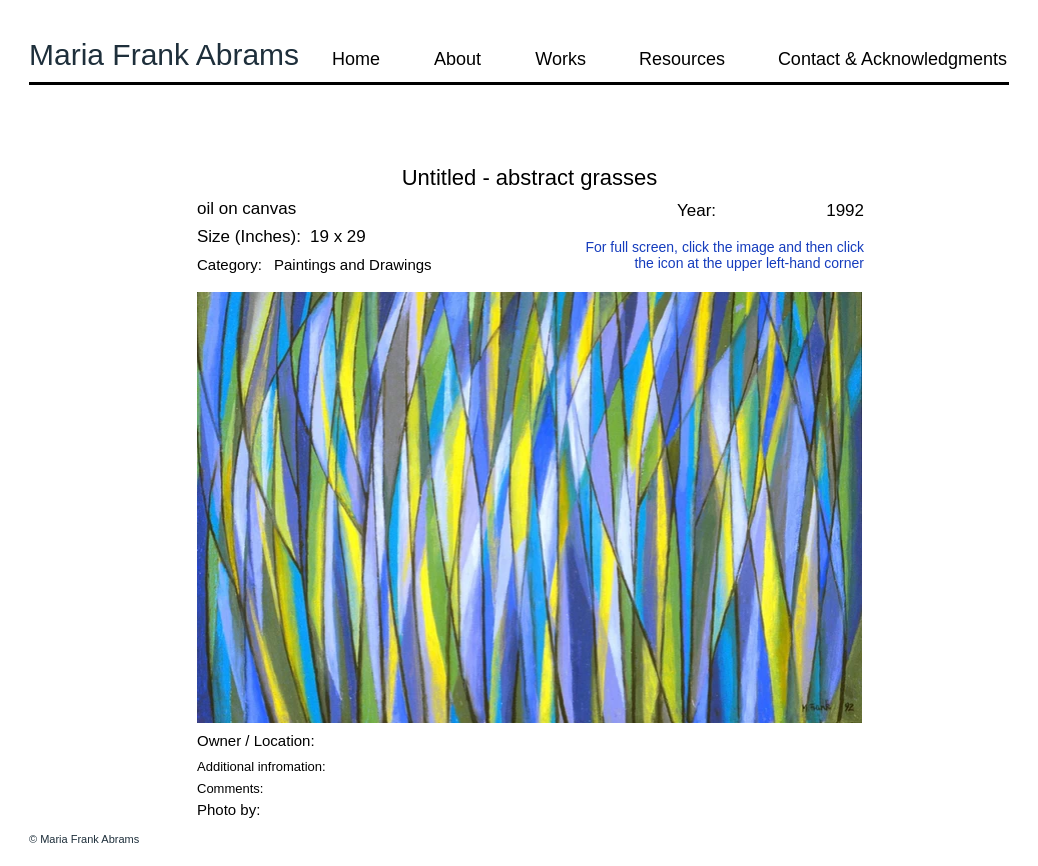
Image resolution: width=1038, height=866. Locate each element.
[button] (83, 149)
